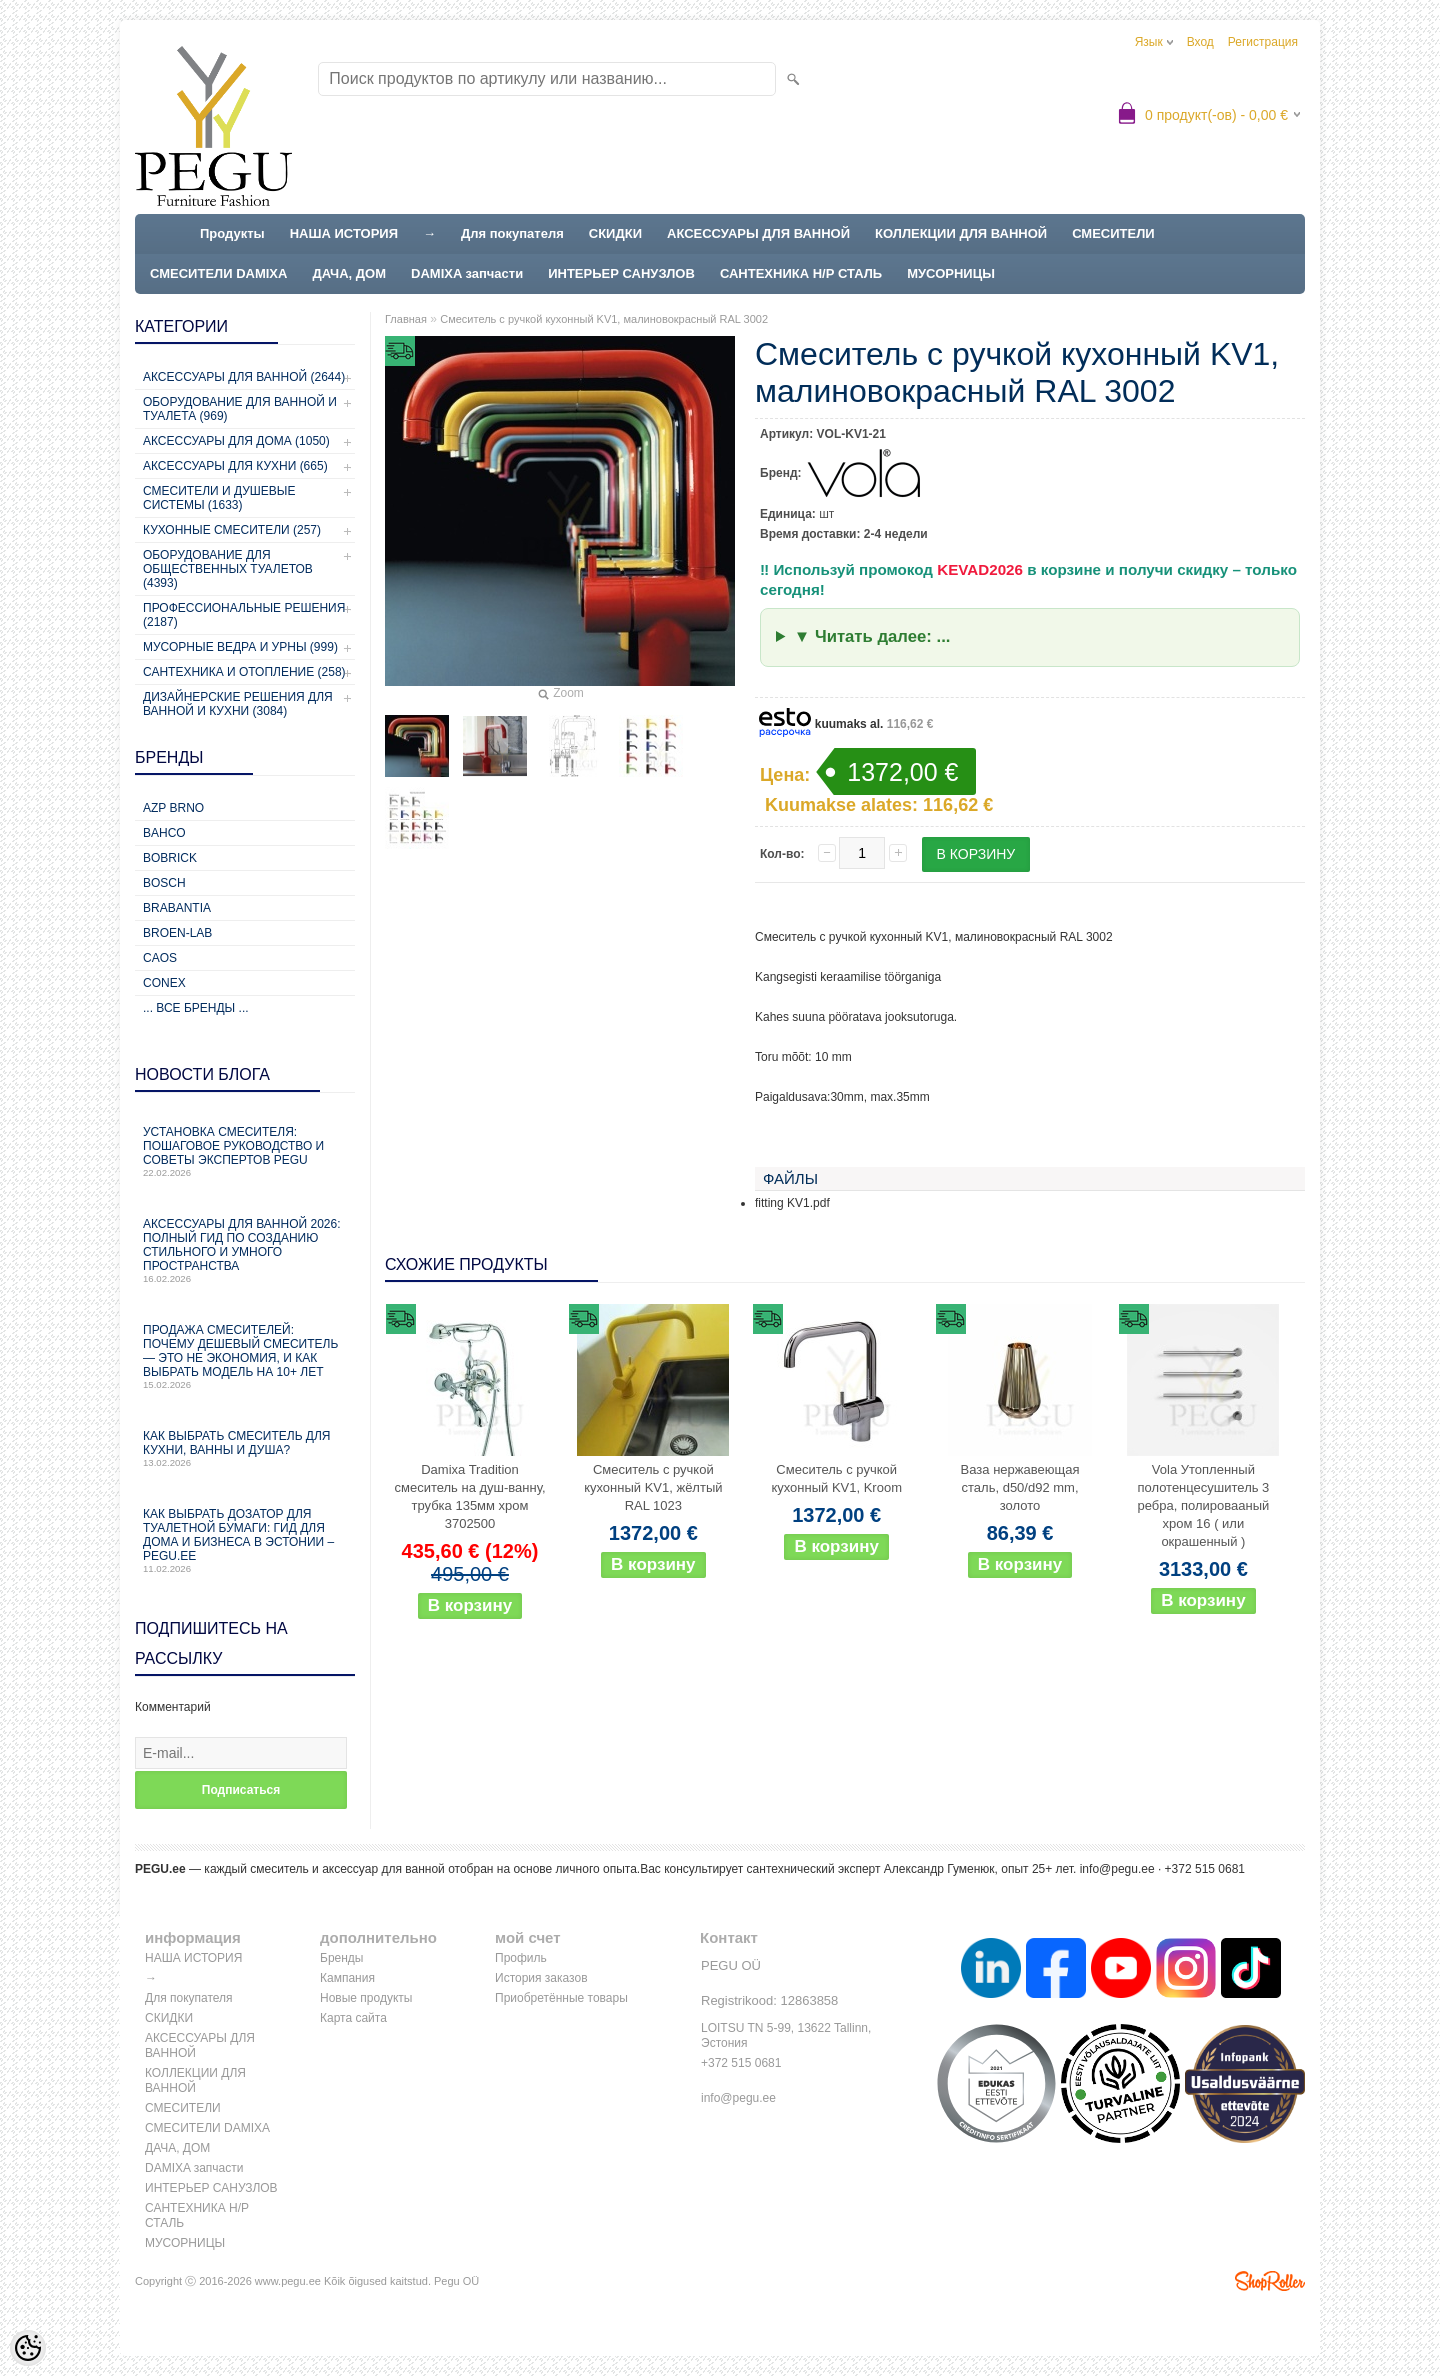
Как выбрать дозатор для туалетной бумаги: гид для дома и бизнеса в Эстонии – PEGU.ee (245, 1540)
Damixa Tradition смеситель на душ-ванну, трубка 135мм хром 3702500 (469, 1496)
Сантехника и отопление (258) (244, 672)
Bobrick (170, 858)
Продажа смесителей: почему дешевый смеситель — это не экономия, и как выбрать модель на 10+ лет (245, 1356)
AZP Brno (173, 808)
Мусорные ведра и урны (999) (240, 647)
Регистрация (1263, 42)
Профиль (521, 1958)
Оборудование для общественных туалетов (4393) (228, 569)
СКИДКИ (615, 233)
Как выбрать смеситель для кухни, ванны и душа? (245, 1448)
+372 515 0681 (741, 2063)
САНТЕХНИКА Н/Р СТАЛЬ (801, 273)
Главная (406, 319)
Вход (1200, 42)
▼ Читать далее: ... (872, 636)
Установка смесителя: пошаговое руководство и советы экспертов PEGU (245, 1151)
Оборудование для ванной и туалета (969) (240, 409)
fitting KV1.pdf (792, 1203)
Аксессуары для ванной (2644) (244, 377)
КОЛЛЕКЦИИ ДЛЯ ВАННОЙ (961, 233)
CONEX (164, 983)
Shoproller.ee (1270, 2281)
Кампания (347, 1978)
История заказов (541, 1978)
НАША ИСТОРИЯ (344, 233)
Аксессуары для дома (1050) (236, 441)
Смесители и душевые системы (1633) (219, 498)
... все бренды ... (196, 1008)
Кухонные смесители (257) (232, 530)
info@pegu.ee (1117, 1869)
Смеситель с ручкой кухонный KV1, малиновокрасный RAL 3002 (604, 319)
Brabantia (177, 908)
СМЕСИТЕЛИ (1113, 233)
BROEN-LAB (177, 933)
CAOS (160, 958)
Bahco (164, 833)
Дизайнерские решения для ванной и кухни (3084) (238, 704)
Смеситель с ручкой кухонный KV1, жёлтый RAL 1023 (653, 1487)
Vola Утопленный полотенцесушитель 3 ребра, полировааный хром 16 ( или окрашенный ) (1203, 1505)
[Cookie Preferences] (28, 2348)
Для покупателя (512, 233)
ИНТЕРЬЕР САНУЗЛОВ (621, 273)
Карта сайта (353, 2018)
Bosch (164, 883)
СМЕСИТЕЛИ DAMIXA (218, 273)
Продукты (232, 233)
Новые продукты (366, 1998)
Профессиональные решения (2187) (244, 615)
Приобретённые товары (561, 1998)
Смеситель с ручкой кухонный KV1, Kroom (836, 1478)
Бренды (341, 1958)
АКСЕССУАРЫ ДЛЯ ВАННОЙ (758, 233)
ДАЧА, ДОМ (349, 273)
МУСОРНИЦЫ (951, 273)
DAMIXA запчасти (467, 273)
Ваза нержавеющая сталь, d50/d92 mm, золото (1020, 1487)
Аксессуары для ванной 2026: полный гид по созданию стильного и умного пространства (245, 1250)
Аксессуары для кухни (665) (235, 466)
